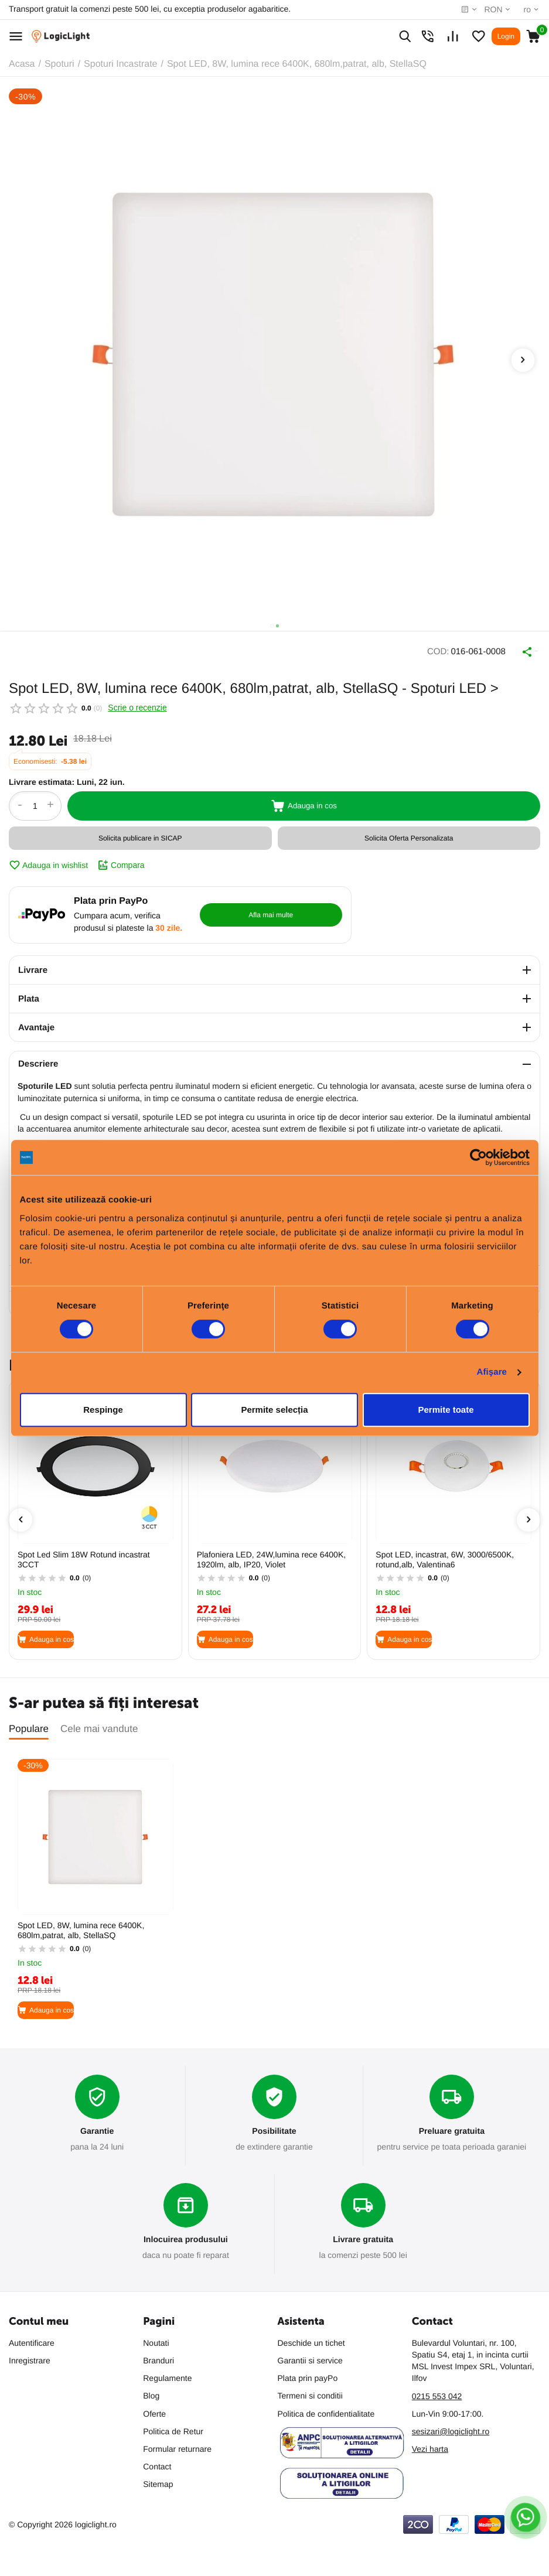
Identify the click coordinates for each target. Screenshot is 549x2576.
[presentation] (522, 360)
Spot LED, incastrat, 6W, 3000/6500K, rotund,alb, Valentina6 (445, 1554)
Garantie (97, 2126)
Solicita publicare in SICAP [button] (140, 833)
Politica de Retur (173, 2429)
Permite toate (445, 1410)
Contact (157, 2464)
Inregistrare (29, 2358)
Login (505, 36)
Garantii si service (310, 2358)
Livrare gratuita (363, 2237)
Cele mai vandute (99, 1723)
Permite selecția (274, 1410)
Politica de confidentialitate (326, 2411)
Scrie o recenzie (137, 702)
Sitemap (158, 2482)
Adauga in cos (303, 800)
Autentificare (31, 2340)
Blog (151, 2394)
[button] (272, 625)
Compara (121, 860)
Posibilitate (274, 2126)
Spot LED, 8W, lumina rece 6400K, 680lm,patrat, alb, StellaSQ (81, 1925)
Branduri (158, 2358)
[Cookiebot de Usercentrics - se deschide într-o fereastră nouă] (478, 1157)
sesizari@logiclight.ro (450, 2429)
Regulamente (167, 2376)
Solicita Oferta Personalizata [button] (408, 833)
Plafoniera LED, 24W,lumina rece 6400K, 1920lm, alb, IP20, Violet (271, 1554)
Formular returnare (177, 2446)
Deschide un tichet (311, 2340)
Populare (29, 1723)
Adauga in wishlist (48, 860)
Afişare (492, 1372)
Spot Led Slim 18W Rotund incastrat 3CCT (84, 1554)
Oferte (154, 2411)
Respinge (103, 1410)
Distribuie (513, 649)
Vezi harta (430, 2446)
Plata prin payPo (308, 2376)
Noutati (156, 2340)
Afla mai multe (298, 910)
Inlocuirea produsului (185, 2237)
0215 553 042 (437, 2394)
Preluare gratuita (451, 2126)
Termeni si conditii (310, 2394)
